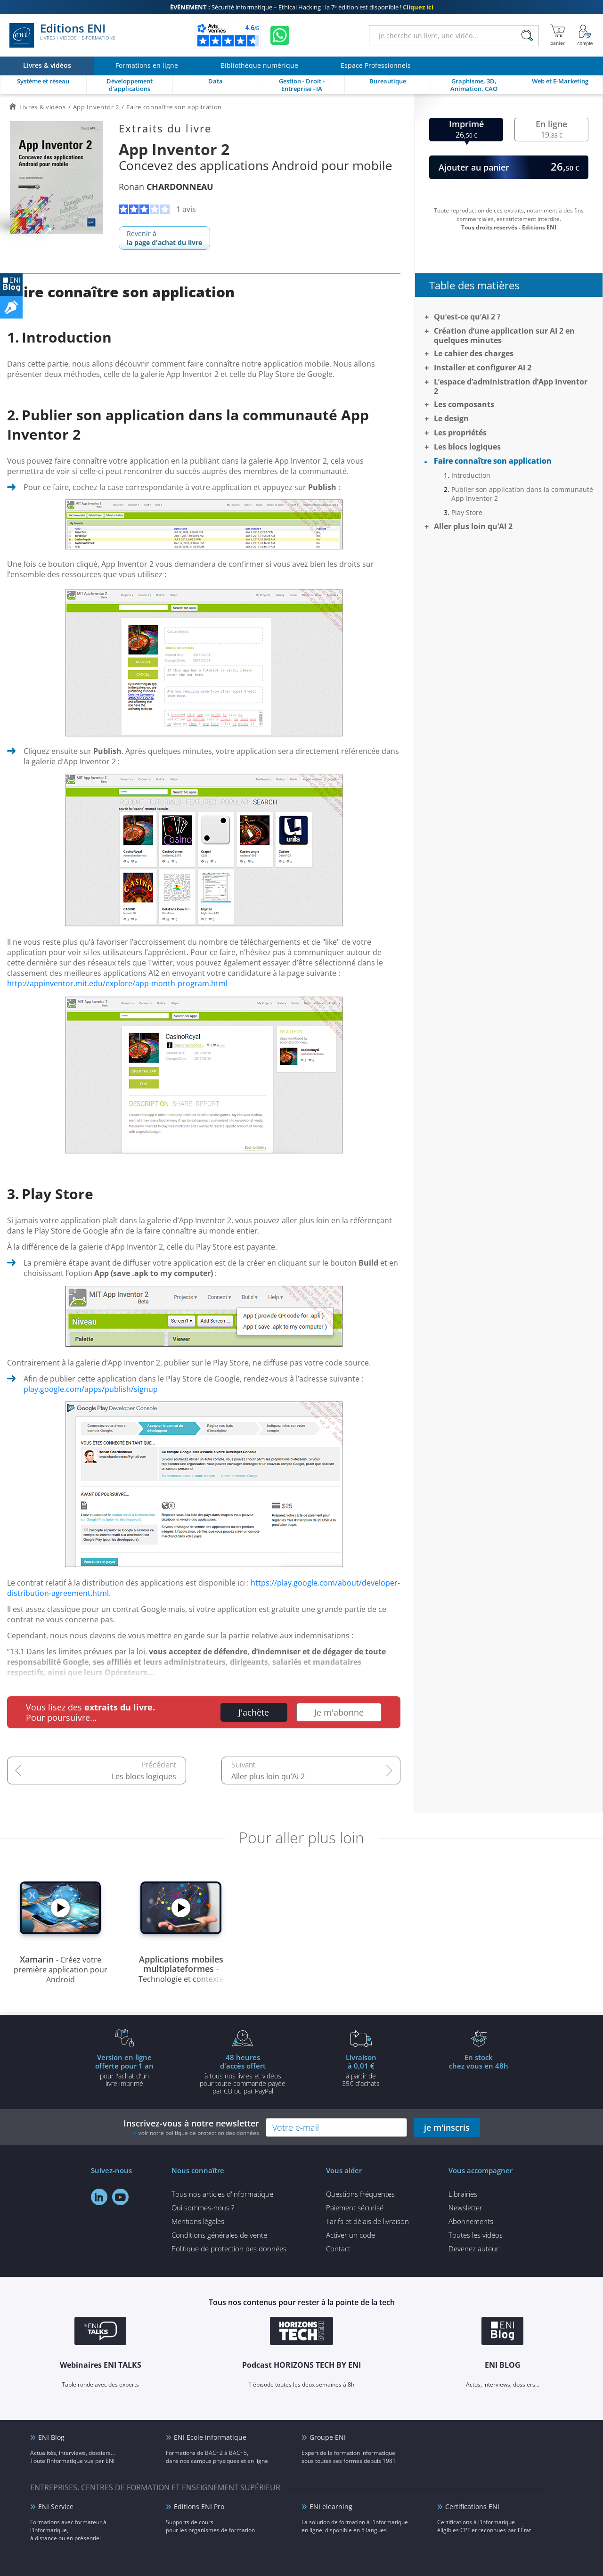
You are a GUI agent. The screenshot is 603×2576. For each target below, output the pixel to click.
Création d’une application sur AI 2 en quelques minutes (504, 335)
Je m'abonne (339, 1712)
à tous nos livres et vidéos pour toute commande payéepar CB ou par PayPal (242, 2074)
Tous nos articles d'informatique (222, 2194)
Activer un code (350, 2235)
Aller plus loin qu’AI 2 (268, 1776)
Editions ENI (62, 35)
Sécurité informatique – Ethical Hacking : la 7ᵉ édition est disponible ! (301, 7)
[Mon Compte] (585, 35)
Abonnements (470, 2221)
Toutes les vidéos (475, 2235)
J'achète (253, 1712)
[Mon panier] (557, 35)
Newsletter (465, 2207)
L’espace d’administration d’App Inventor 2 (510, 386)
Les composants (464, 404)
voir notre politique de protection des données (199, 2133)
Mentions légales (197, 2221)
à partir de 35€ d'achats (360, 2070)
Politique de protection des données (228, 2248)
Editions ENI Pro (199, 2506)
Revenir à (164, 238)
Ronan (166, 186)
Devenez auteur (473, 2248)
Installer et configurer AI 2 (482, 367)
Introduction (470, 475)
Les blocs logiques (144, 1776)
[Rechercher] (527, 35)
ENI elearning (331, 2506)
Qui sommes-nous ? (202, 2207)
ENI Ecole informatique (210, 2437)
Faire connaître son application (493, 461)
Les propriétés (460, 432)
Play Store (466, 512)
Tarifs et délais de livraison (367, 2221)
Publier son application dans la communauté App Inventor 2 (522, 494)
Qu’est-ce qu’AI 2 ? (467, 316)
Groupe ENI (328, 2437)
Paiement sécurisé (354, 2207)
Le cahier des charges (473, 353)
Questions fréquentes (360, 2194)
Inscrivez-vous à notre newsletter (191, 2127)
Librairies (462, 2194)
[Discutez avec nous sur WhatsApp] (279, 35)
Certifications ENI (472, 2506)
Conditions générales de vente (219, 2235)
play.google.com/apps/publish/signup (91, 1389)
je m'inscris (447, 2127)
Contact (338, 2248)
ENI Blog (51, 2437)
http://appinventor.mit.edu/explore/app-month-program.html (117, 983)
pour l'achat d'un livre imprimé (124, 2070)
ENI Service (55, 2506)
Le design (451, 418)
